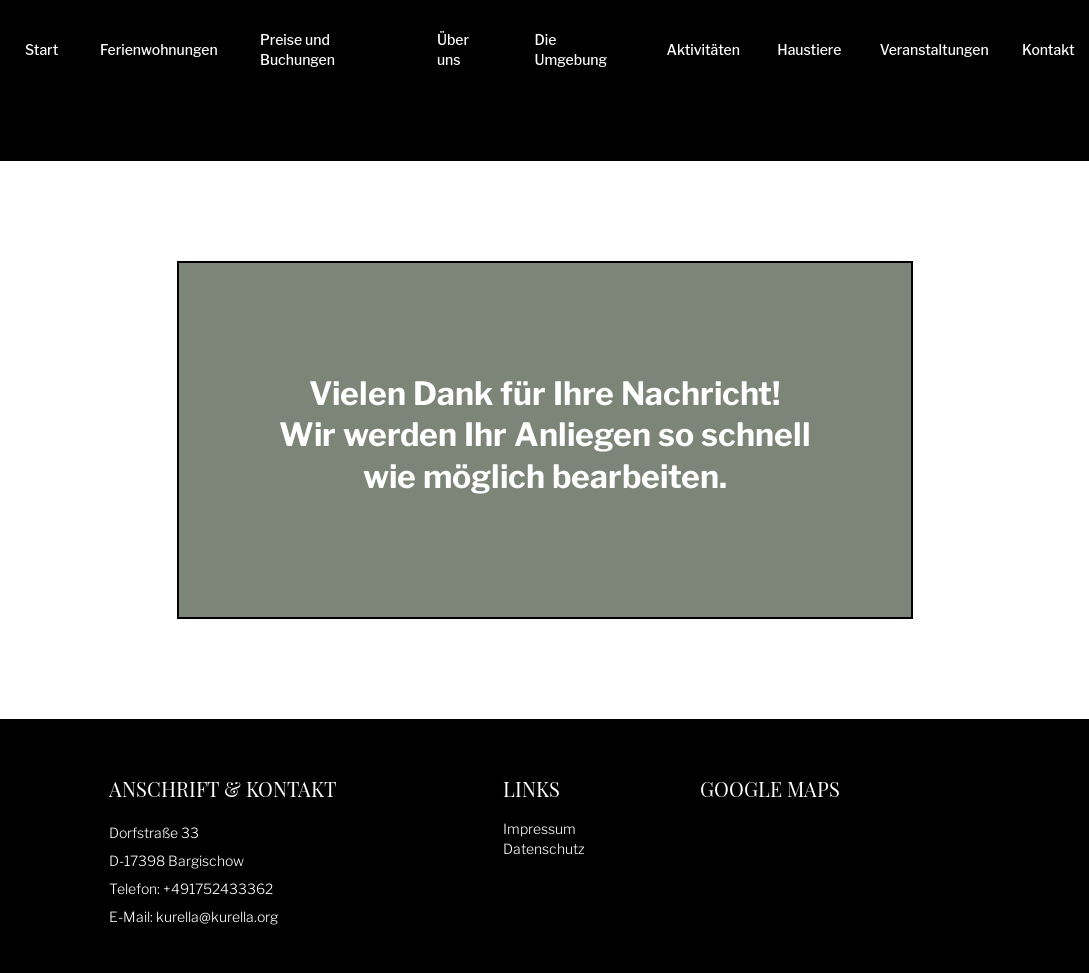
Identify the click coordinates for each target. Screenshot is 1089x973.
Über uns (453, 49)
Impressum (539, 828)
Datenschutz (544, 848)
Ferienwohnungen (159, 49)
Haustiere (809, 49)
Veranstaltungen (934, 49)
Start (41, 49)
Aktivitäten (703, 49)
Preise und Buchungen (297, 49)
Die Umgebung (571, 49)
